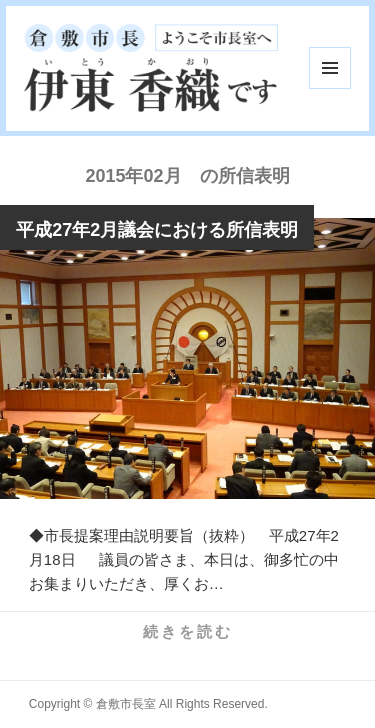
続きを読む (188, 631)
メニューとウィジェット (330, 68)
